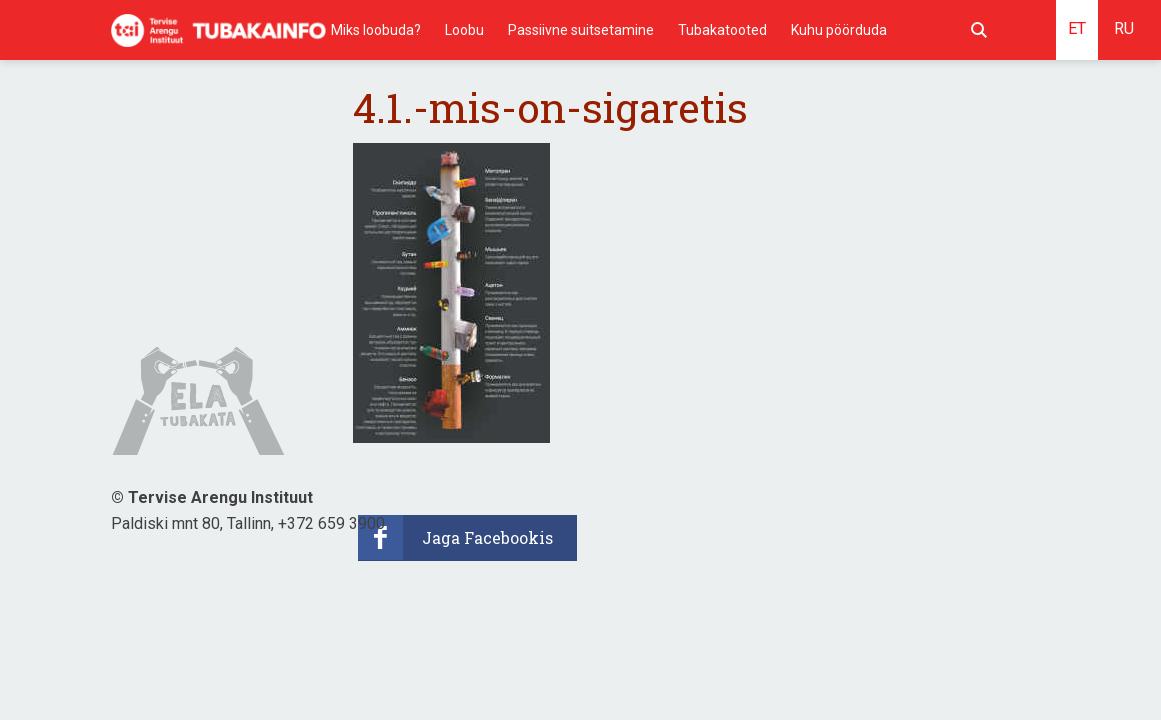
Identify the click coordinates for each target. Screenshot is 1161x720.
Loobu (464, 30)
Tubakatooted (722, 30)
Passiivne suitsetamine (581, 30)
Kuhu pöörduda (839, 30)
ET (1077, 28)
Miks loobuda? (376, 30)
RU (1124, 28)
